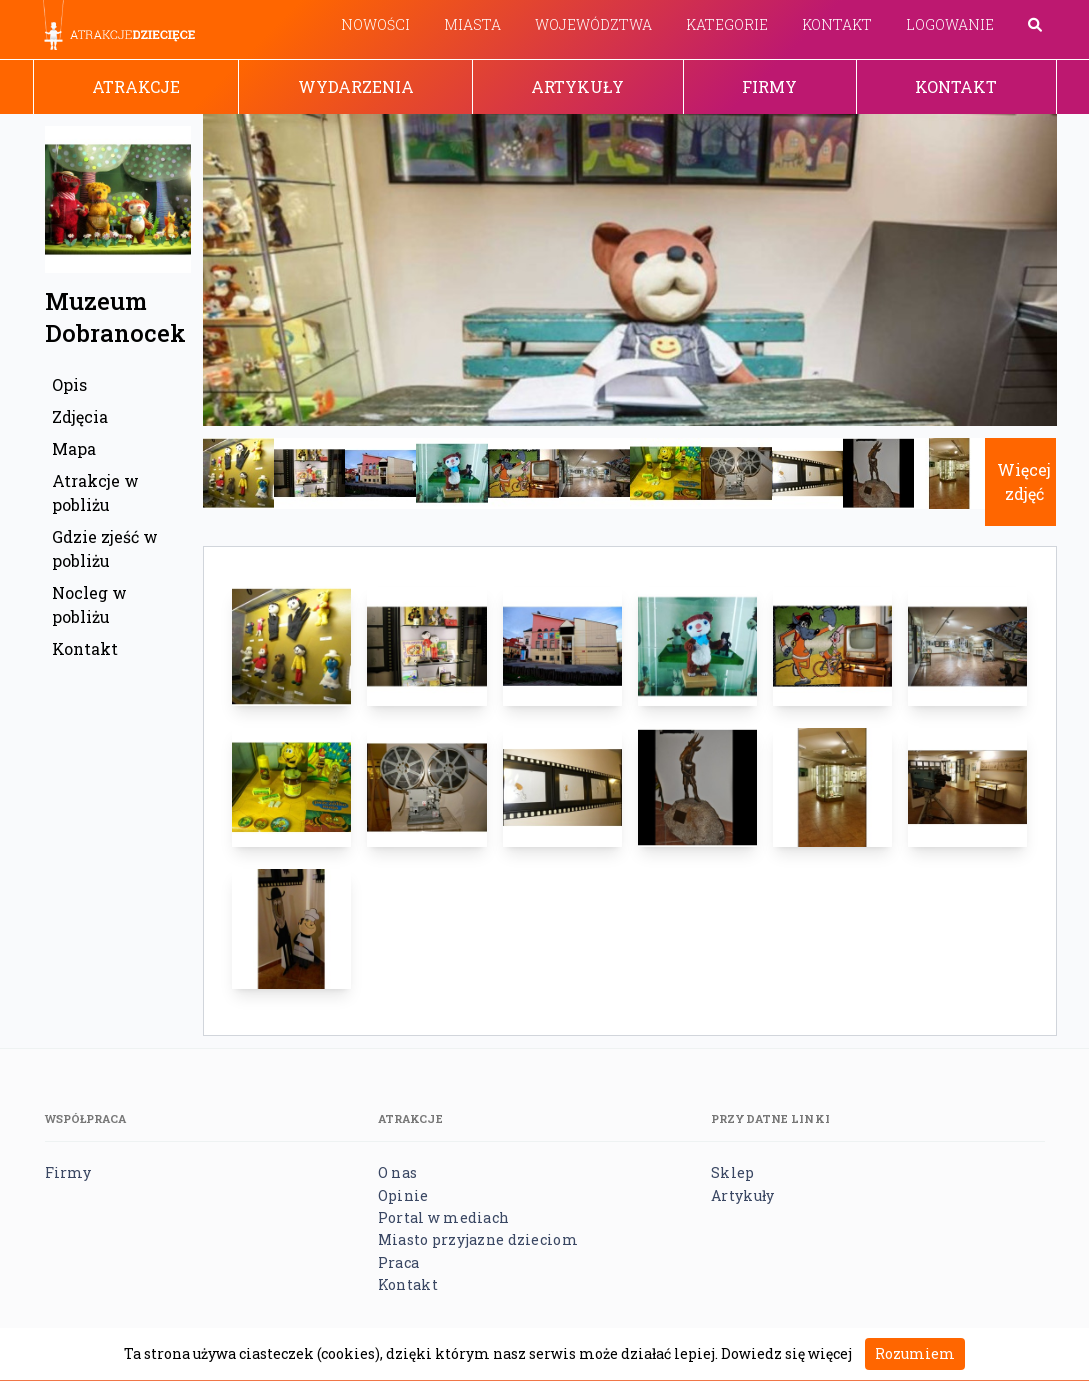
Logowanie (950, 24)
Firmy (769, 86)
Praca (398, 1262)
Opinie (403, 1195)
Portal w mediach (443, 1217)
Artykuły (577, 86)
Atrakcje (136, 86)
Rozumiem (915, 1353)
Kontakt (837, 24)
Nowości (375, 24)
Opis (69, 384)
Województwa (593, 24)
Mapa (74, 448)
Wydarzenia (356, 86)
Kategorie (727, 24)
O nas (397, 1172)
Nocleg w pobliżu (89, 604)
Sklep (732, 1172)
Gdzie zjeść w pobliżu (105, 548)
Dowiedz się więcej (786, 1353)
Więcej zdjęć (1024, 481)
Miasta (472, 24)
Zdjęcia (80, 416)
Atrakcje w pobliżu (95, 492)
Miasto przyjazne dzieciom (478, 1239)
